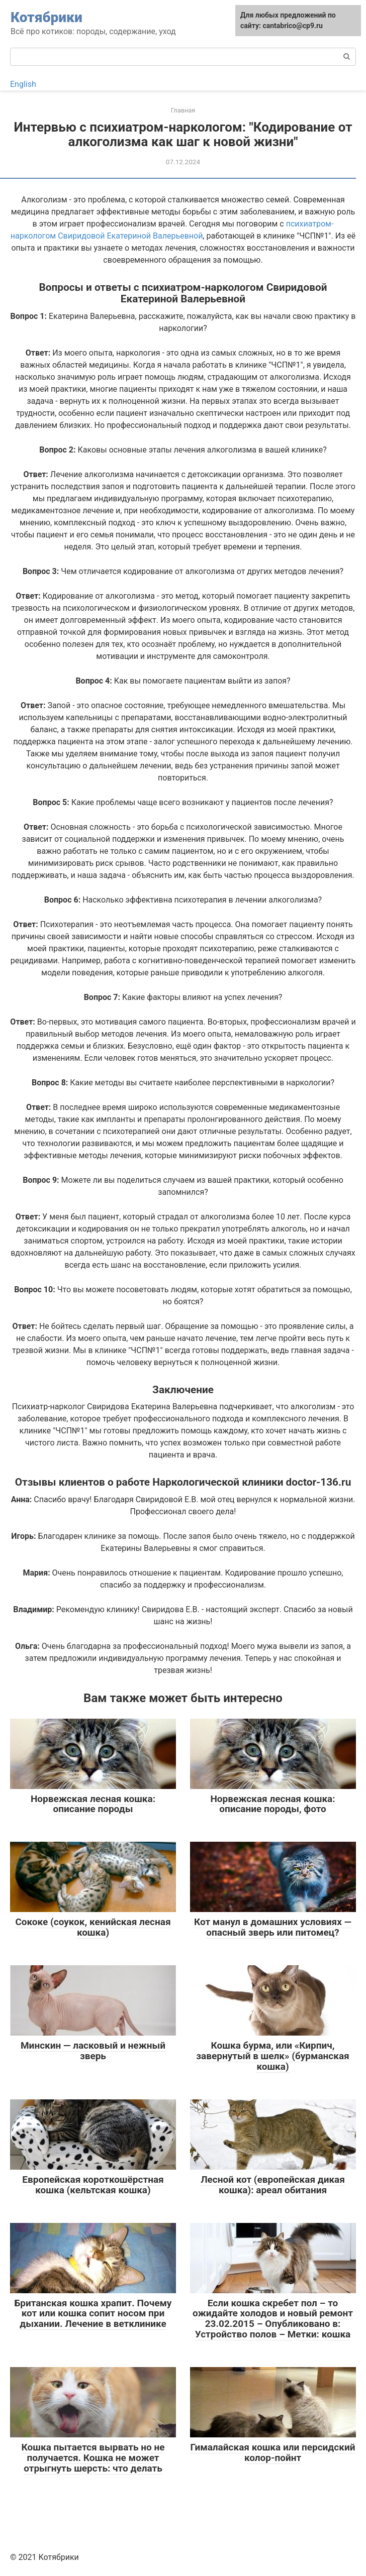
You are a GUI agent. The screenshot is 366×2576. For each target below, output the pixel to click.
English (23, 84)
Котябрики (46, 17)
